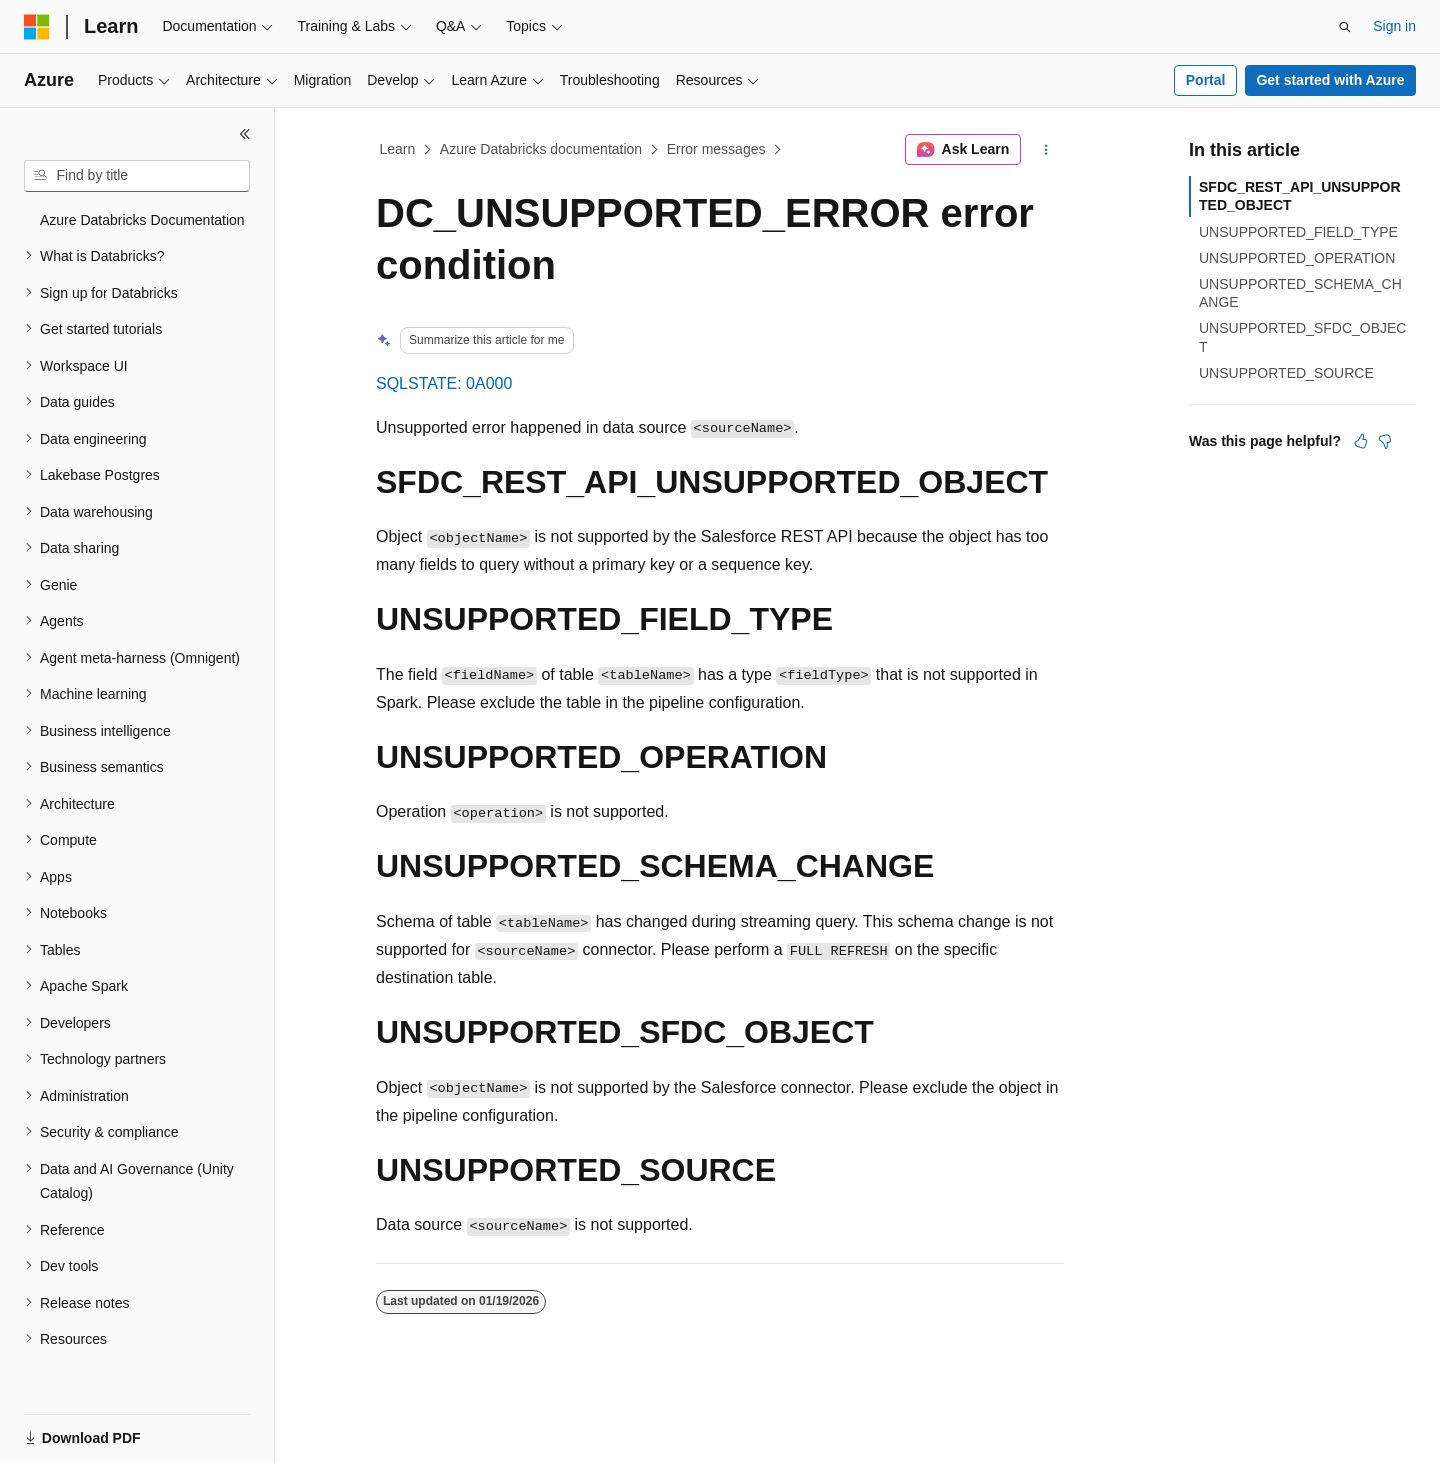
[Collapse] (245, 134)
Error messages (716, 149)
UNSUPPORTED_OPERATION (1297, 258)
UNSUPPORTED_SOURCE (1286, 373)
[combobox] (137, 176)
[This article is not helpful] (1385, 441)
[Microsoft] (37, 27)
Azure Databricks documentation (541, 149)
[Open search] (1345, 27)
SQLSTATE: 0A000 (444, 383)
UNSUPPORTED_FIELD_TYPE (1298, 232)
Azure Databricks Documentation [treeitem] (142, 220)
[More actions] (1046, 150)
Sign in (1394, 26)
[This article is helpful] (1361, 441)
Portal (1206, 80)
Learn (398, 149)
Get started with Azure (1330, 80)
